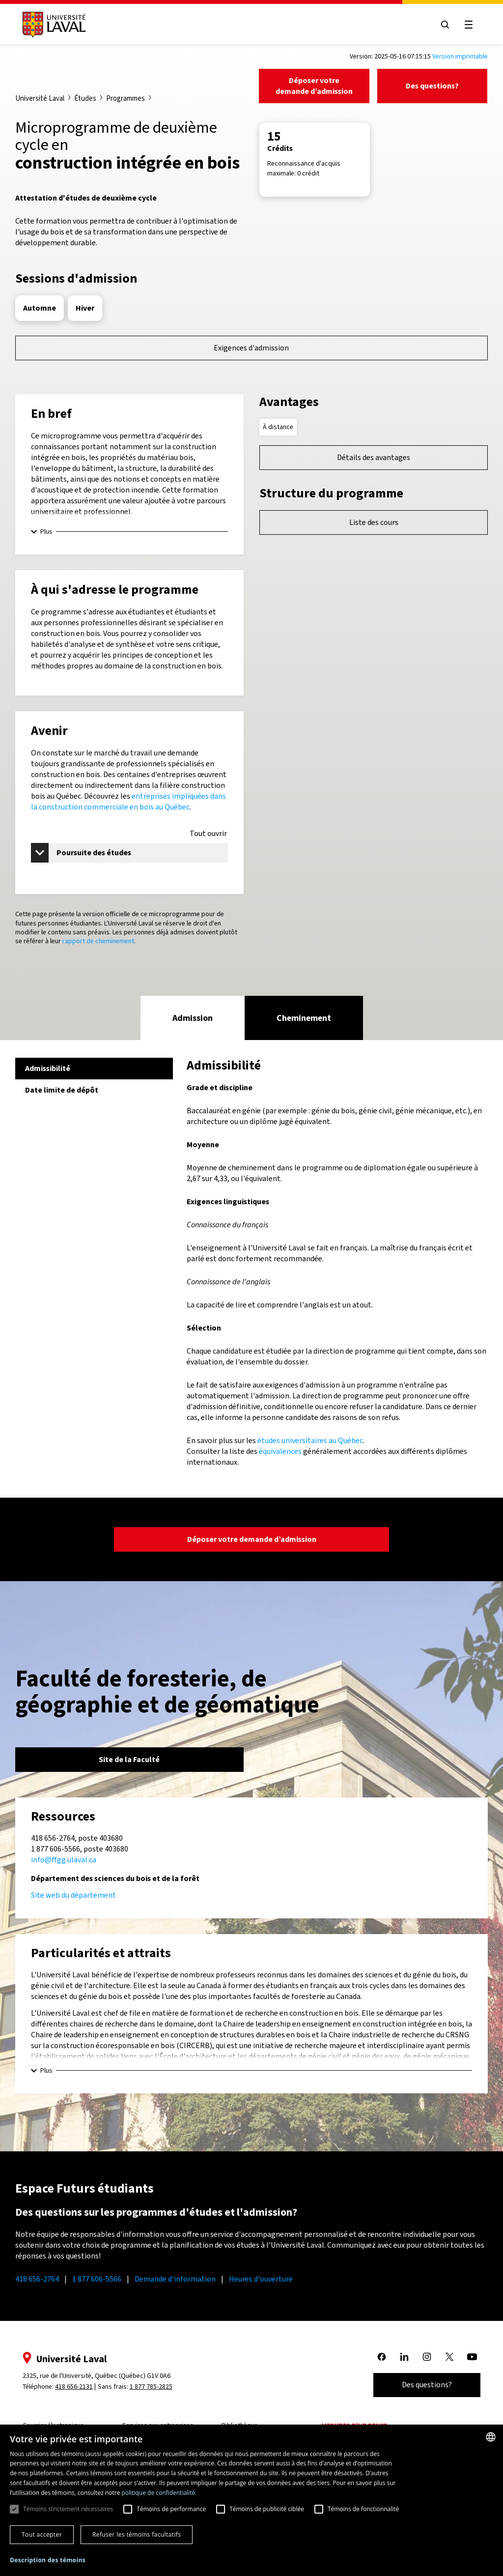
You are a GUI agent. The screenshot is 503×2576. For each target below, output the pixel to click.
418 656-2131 (74, 2386)
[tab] (192, 1018)
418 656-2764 (37, 2279)
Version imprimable (460, 56)
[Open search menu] (445, 24)
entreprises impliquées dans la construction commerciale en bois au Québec (128, 801)
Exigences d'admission (251, 348)
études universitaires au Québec (310, 1440)
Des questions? (432, 86)
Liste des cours (373, 522)
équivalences (280, 1451)
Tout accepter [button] (42, 2534)
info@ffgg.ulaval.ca (63, 1859)
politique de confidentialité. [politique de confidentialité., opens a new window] (159, 2493)
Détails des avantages (373, 457)
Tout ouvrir (208, 833)
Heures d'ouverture (261, 2279)
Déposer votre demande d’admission (314, 85)
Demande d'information (175, 2279)
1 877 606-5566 (96, 2279)
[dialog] (251, 2500)
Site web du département (73, 1895)
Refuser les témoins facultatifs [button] (136, 2534)
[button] (47, 2560)
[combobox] (491, 2437)
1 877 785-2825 (151, 2386)
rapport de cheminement (98, 941)
